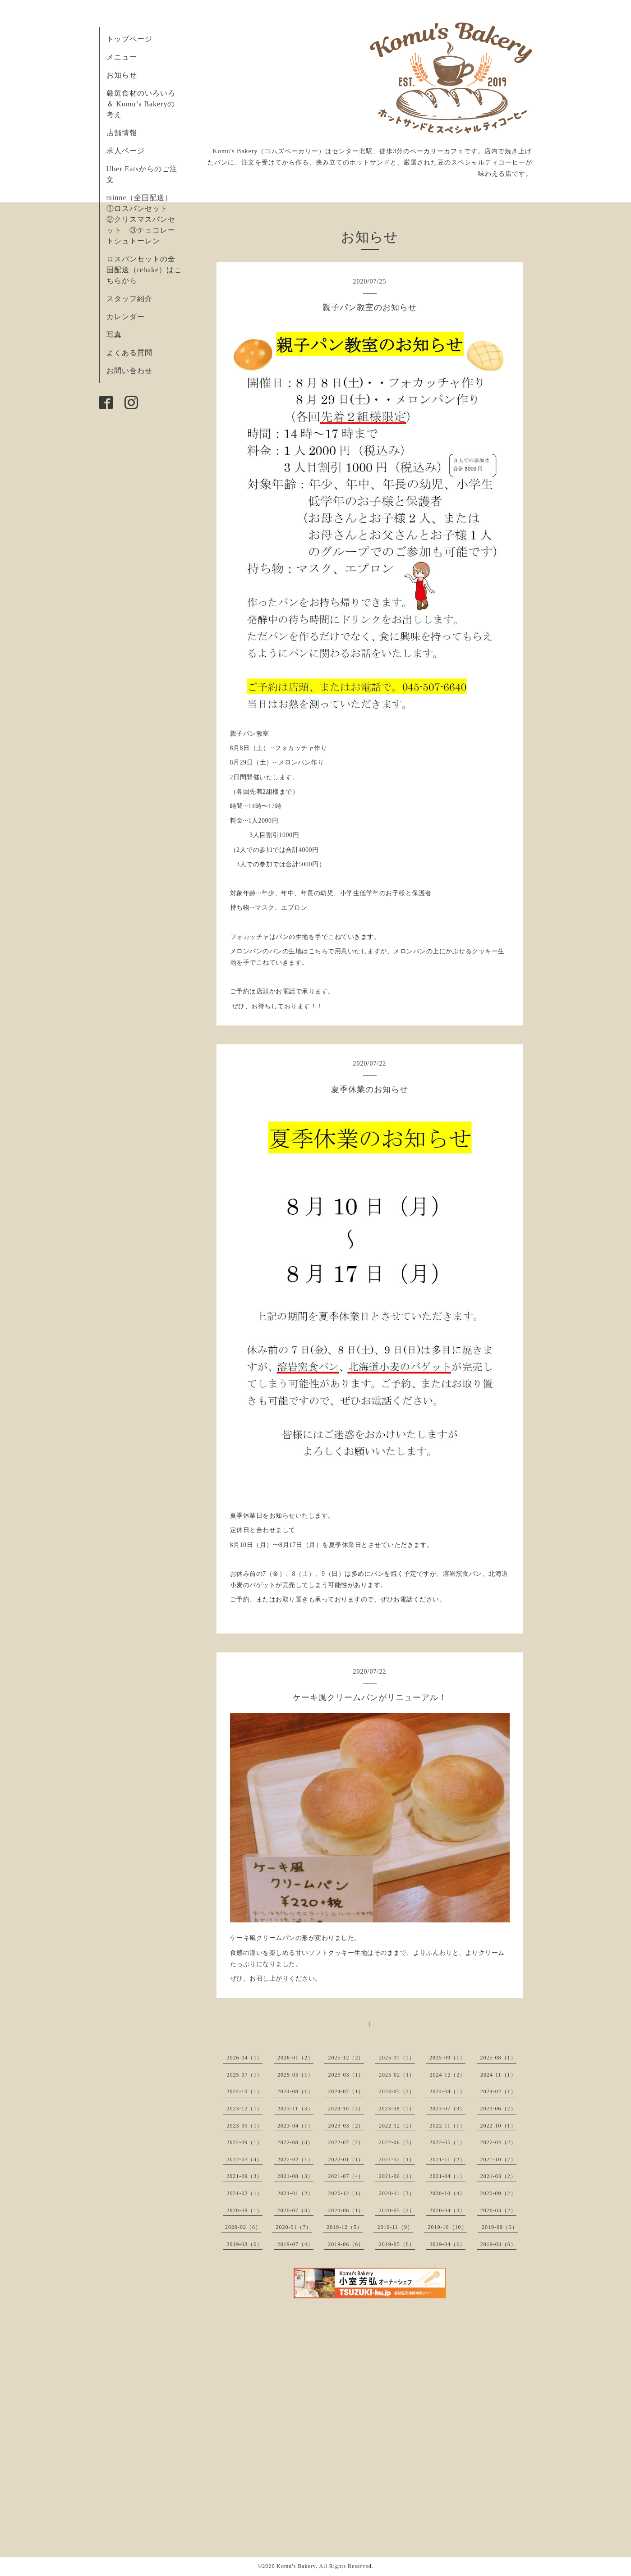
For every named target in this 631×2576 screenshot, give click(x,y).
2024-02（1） (498, 2091)
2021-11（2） (447, 2159)
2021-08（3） (295, 2176)
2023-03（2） (346, 2126)
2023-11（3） (295, 2108)
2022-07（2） (346, 2142)
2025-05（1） (295, 2075)
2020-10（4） (447, 2193)
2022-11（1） (447, 2126)
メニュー (121, 57)
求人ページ (125, 151)
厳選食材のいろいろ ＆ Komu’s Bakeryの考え (140, 104)
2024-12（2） (447, 2075)
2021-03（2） (498, 2176)
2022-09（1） (244, 2142)
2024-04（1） (447, 2091)
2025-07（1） (244, 2075)
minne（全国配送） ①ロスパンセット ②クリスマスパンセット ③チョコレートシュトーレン (143, 219)
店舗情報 (121, 133)
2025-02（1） (397, 2075)
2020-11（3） (397, 2193)
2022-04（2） (498, 2142)
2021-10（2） (498, 2159)
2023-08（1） (397, 2108)
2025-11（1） (397, 2057)
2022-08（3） (295, 2142)
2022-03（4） (244, 2159)
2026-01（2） (295, 2057)
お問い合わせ (129, 371)
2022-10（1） (498, 2126)
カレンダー (125, 316)
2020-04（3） (447, 2210)
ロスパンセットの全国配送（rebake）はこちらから (144, 269)
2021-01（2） (295, 2193)
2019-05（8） (397, 2244)
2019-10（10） (447, 2227)
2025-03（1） (346, 2075)
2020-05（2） (397, 2210)
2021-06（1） (397, 2176)
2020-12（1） (346, 2193)
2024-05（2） (397, 2091)
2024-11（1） (498, 2075)
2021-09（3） (244, 2176)
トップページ (129, 39)
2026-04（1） (244, 2057)
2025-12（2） (346, 2057)
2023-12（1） (244, 2108)
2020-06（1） (346, 2210)
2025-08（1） (498, 2057)
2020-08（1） (244, 2210)
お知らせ (121, 75)
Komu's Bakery (296, 2566)
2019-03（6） (498, 2244)
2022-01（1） (346, 2159)
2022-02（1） (295, 2159)
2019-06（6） (346, 2244)
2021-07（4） (346, 2176)
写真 (114, 335)
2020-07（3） (295, 2210)
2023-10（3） (346, 2108)
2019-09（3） (500, 2227)
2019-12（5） (345, 2227)
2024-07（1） (346, 2091)
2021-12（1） (397, 2159)
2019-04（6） (447, 2244)
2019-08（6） (244, 2244)
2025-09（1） (447, 2057)
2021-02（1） (244, 2193)
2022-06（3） (397, 2142)
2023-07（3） (447, 2108)
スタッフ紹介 (129, 298)
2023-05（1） (244, 2126)
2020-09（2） (498, 2193)
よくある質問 (129, 353)
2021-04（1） (447, 2176)
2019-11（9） (395, 2227)
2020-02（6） (243, 2227)
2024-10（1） (244, 2091)
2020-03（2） (498, 2210)
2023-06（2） (498, 2108)
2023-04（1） (295, 2126)
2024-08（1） (295, 2091)
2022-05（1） (447, 2142)
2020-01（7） (294, 2227)
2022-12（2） (397, 2126)
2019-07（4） (295, 2244)
